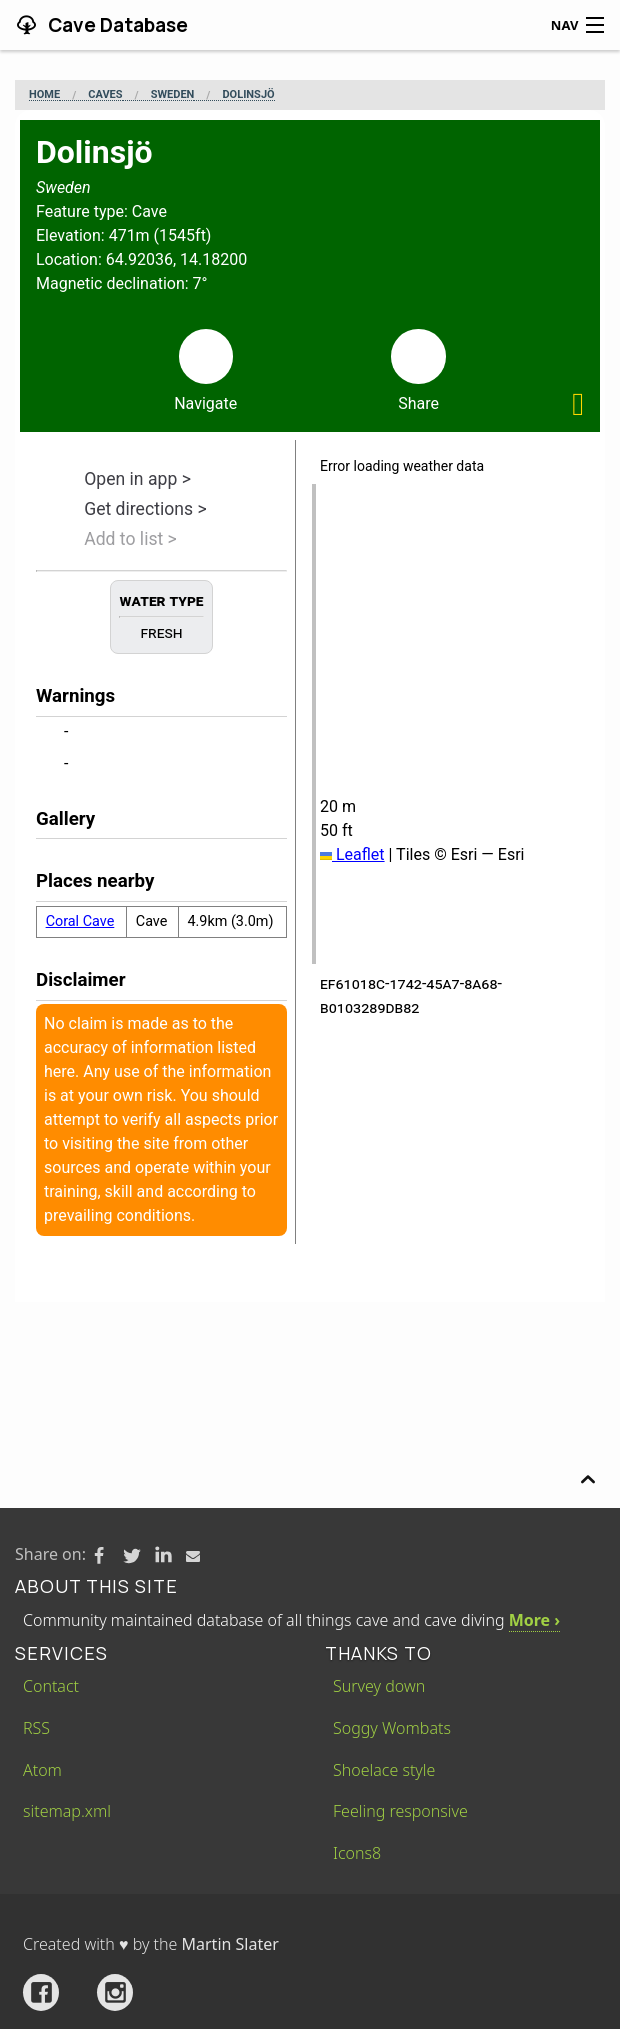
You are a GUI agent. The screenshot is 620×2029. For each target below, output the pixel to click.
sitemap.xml (67, 1811)
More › (534, 1620)
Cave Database (116, 25)
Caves (105, 95)
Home (44, 95)
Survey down (379, 1686)
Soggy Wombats (392, 1728)
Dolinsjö (248, 95)
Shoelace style (384, 1770)
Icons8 (357, 1853)
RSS (36, 1728)
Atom (42, 1770)
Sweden (173, 95)
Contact (51, 1686)
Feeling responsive (400, 1811)
